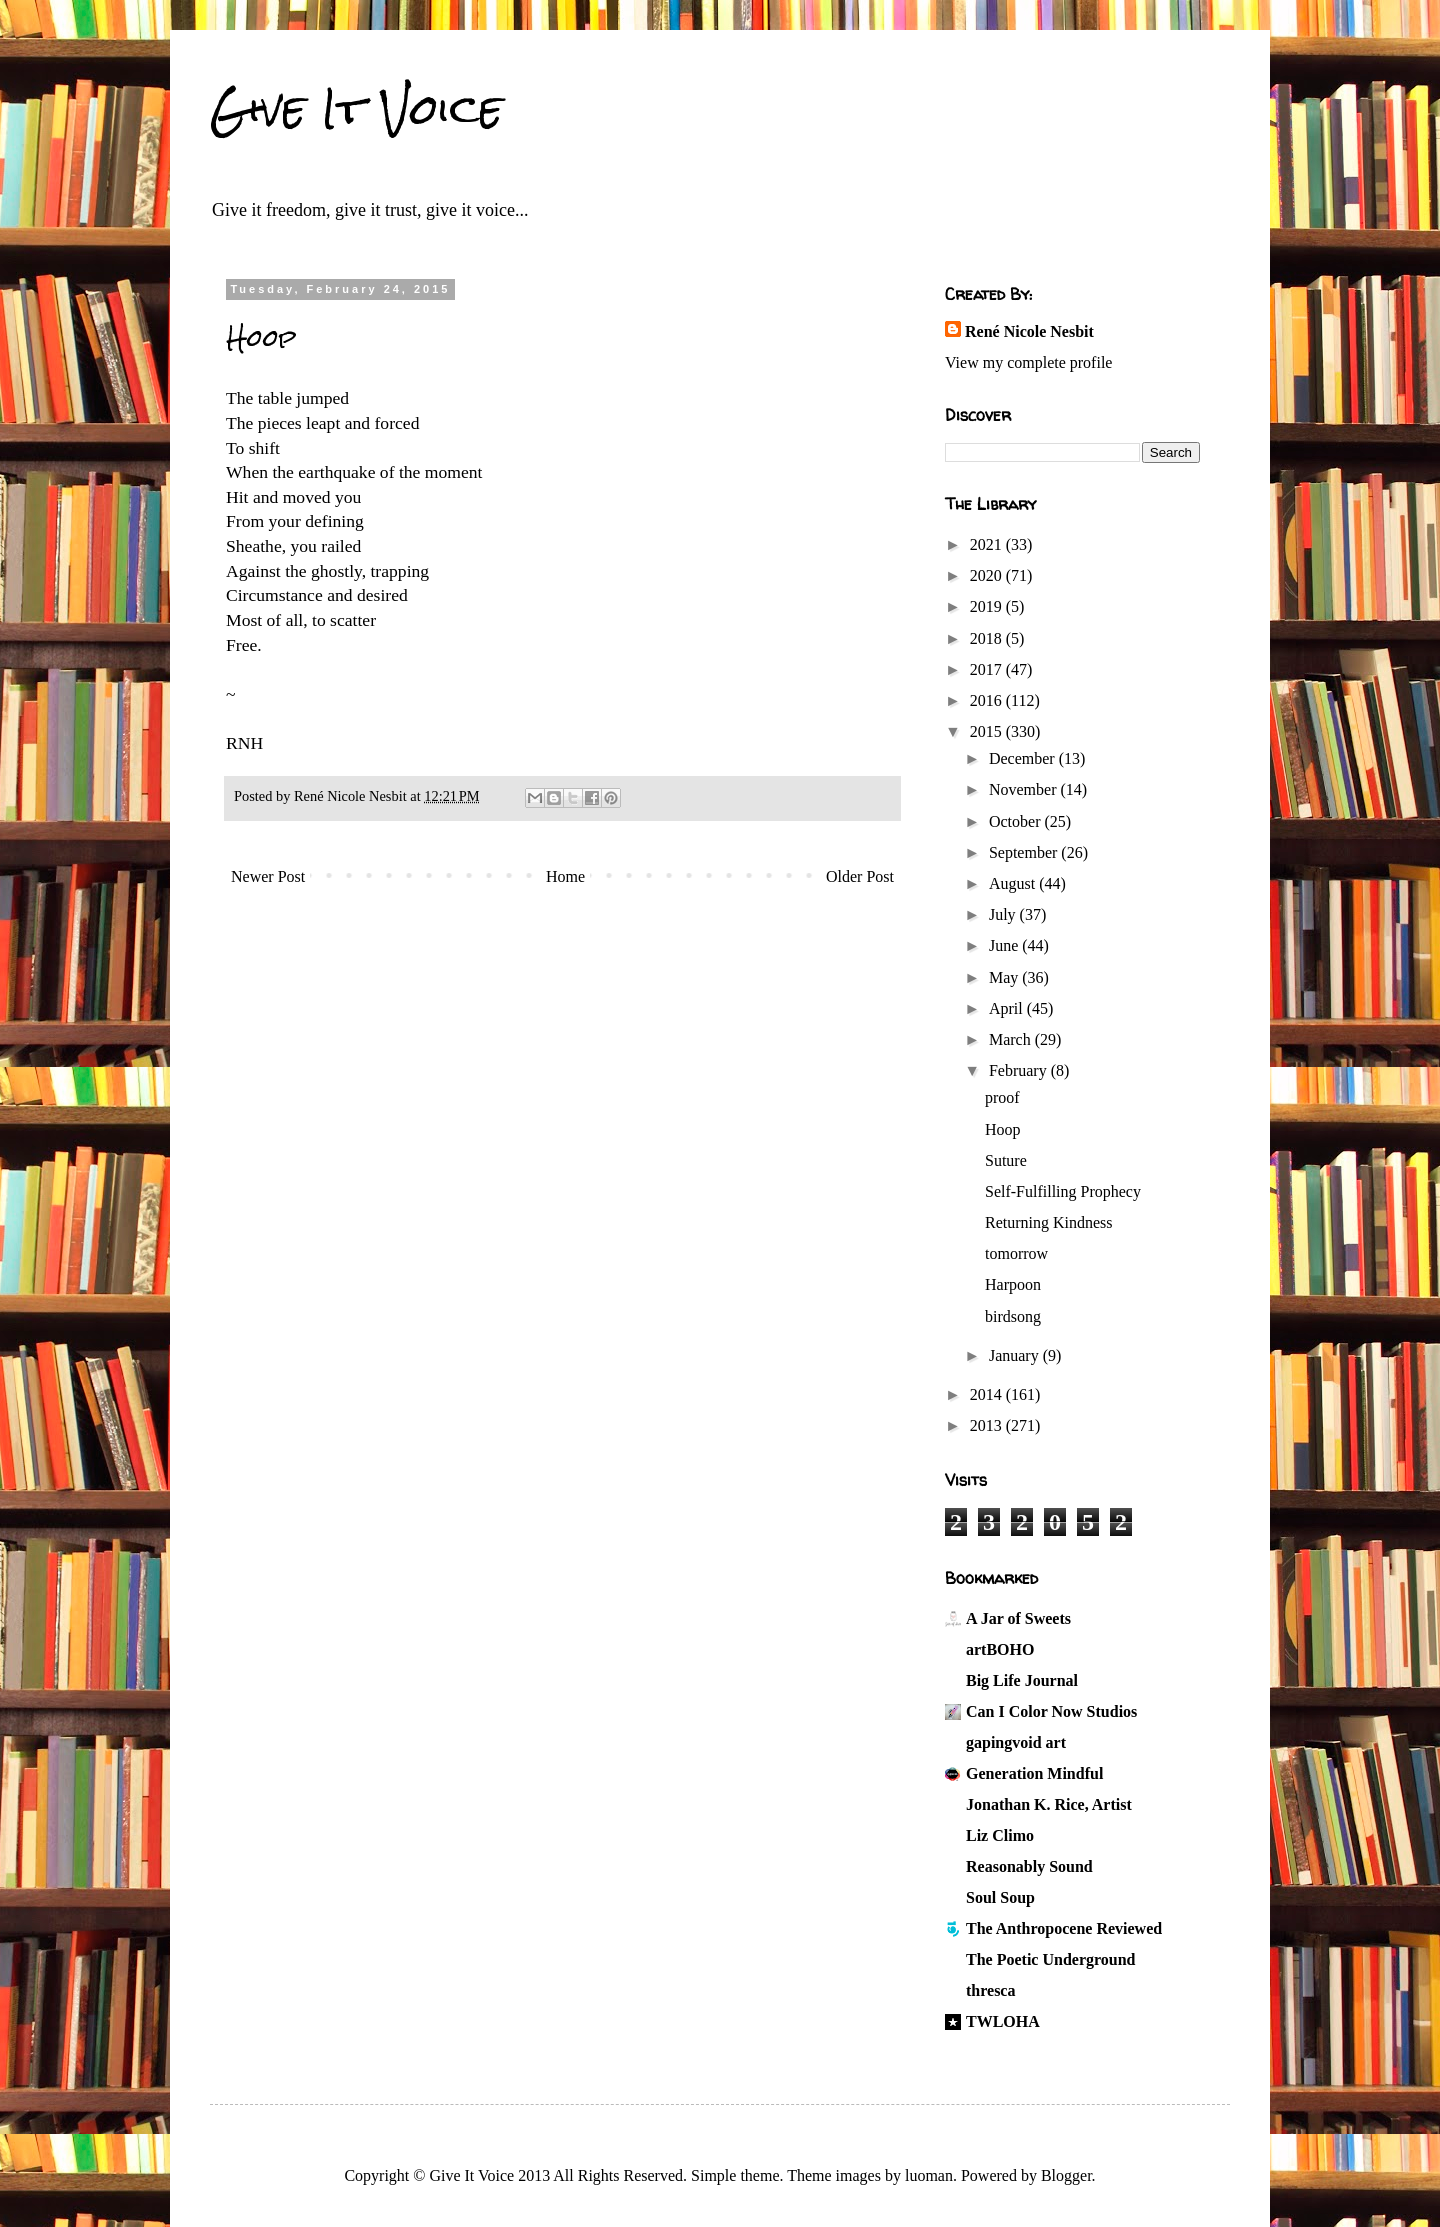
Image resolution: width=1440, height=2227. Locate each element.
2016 (988, 700)
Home (565, 876)
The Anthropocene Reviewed (1064, 1928)
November (1025, 789)
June (1005, 945)
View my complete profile (1028, 362)
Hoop (1003, 1129)
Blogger (1066, 2175)
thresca (990, 1990)
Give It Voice (356, 109)
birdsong (1013, 1316)
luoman (929, 2175)
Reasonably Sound (1029, 1866)
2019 (988, 606)
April (1008, 1008)
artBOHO (1000, 1649)
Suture (1006, 1160)
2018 (988, 638)
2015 (988, 731)
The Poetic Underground (1050, 1959)
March (1012, 1039)
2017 (988, 669)
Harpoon (1013, 1284)
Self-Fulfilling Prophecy (1063, 1191)
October (1017, 821)
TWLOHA (1003, 2021)
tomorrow (1016, 1253)
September (1025, 852)
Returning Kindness (1049, 1222)
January (1016, 1355)
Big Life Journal (1022, 1680)
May (1005, 977)
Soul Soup (1000, 1897)
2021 (988, 544)
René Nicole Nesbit (1029, 331)
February (1020, 1070)
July (1004, 914)
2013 (988, 1425)
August (1014, 883)
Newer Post (268, 876)
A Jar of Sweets (1018, 1618)
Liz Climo (1000, 1835)
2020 (988, 575)
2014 (988, 1394)
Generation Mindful (1034, 1773)
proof (1002, 1097)
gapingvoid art (1016, 1742)
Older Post (860, 876)
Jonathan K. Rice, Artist (1049, 1804)
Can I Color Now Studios (1051, 1711)
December (1024, 758)
